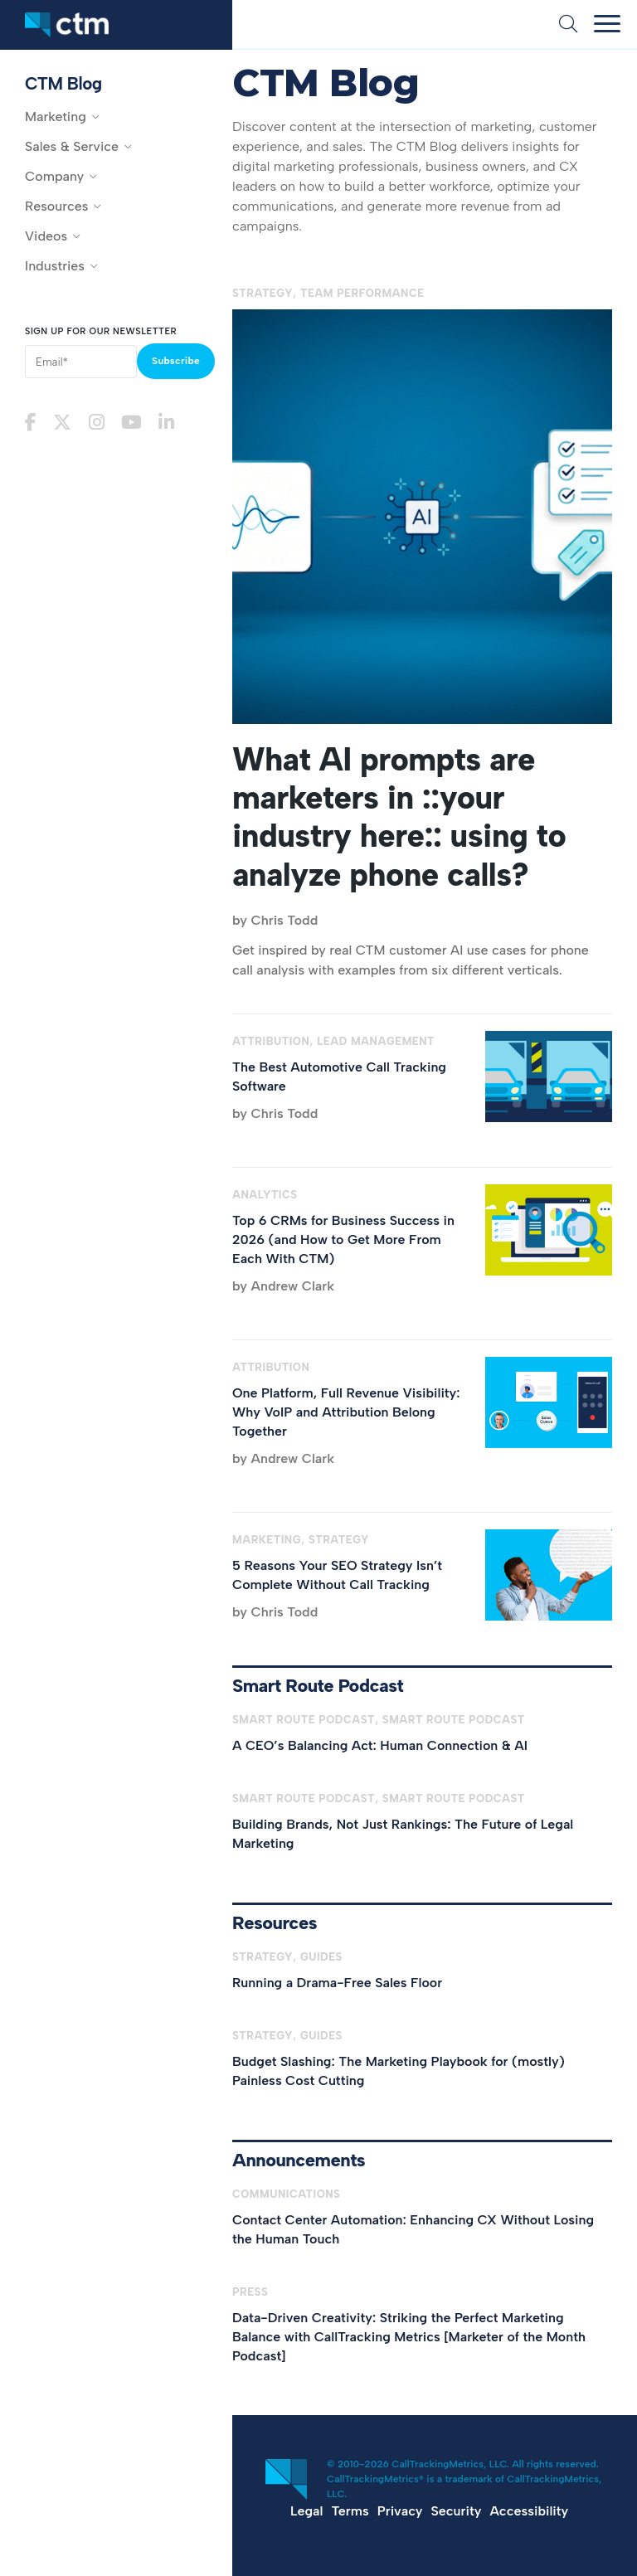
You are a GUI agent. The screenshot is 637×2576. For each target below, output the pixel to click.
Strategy (262, 293)
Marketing (266, 1539)
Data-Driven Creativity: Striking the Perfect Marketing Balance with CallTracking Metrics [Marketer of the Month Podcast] (409, 2337)
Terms (349, 2511)
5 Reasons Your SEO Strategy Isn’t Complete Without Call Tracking (337, 1575)
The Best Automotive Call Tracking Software (339, 1076)
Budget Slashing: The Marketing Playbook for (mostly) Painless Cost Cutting (398, 2071)
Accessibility (528, 2511)
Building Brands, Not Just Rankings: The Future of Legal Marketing (402, 1833)
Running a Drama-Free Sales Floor (337, 1982)
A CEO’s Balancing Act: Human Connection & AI (380, 1745)
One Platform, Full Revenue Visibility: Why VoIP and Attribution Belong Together (346, 1412)
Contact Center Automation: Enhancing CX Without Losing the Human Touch (413, 2229)
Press (250, 2292)
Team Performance (362, 293)
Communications (286, 2194)
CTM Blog (63, 83)
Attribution (270, 1041)
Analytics (265, 1194)
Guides (321, 1957)
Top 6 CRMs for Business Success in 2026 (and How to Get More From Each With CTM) (343, 1239)
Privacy (400, 2511)
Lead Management (376, 1041)
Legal (306, 2511)
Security (456, 2511)
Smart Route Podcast (303, 1719)
